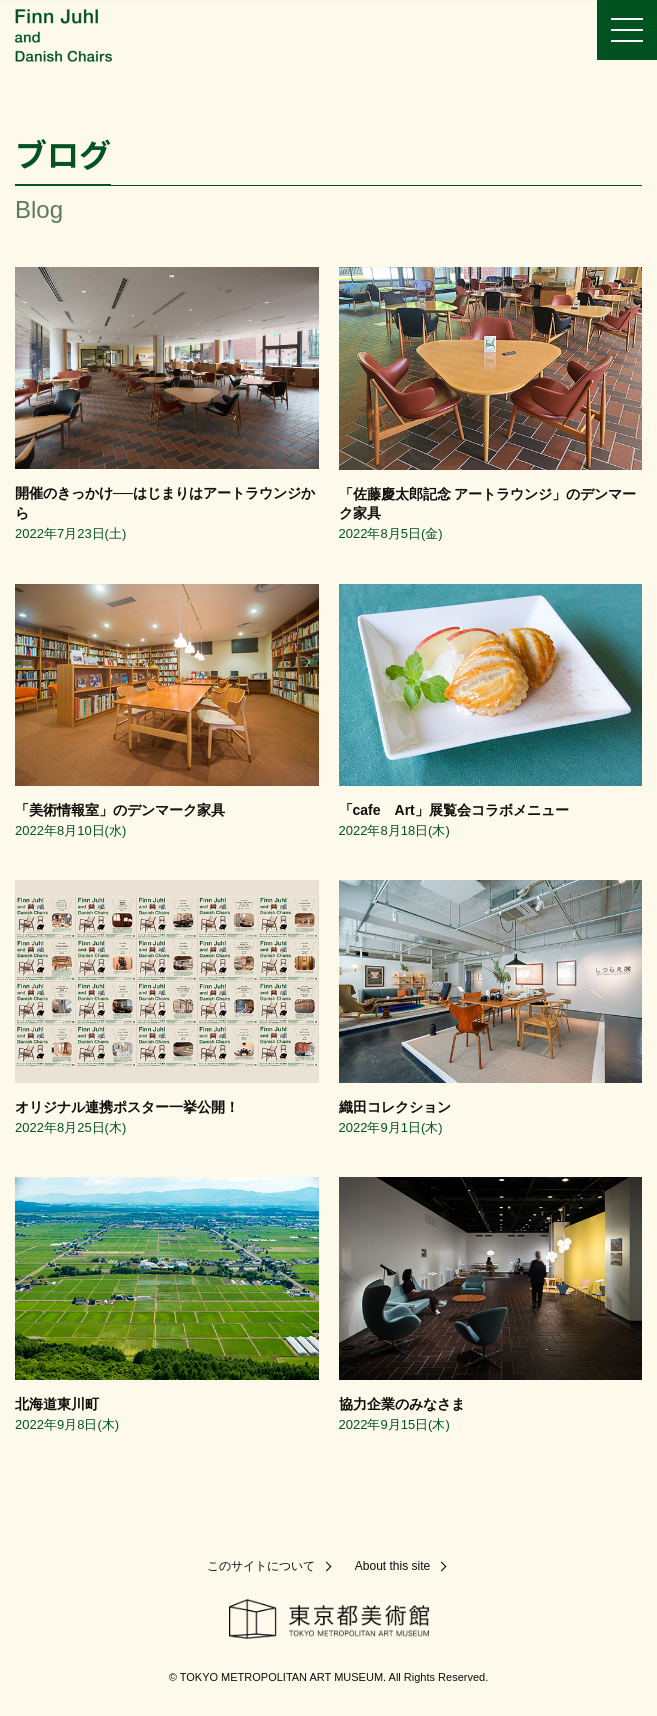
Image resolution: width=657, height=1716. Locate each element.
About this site (392, 1566)
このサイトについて (261, 1566)
